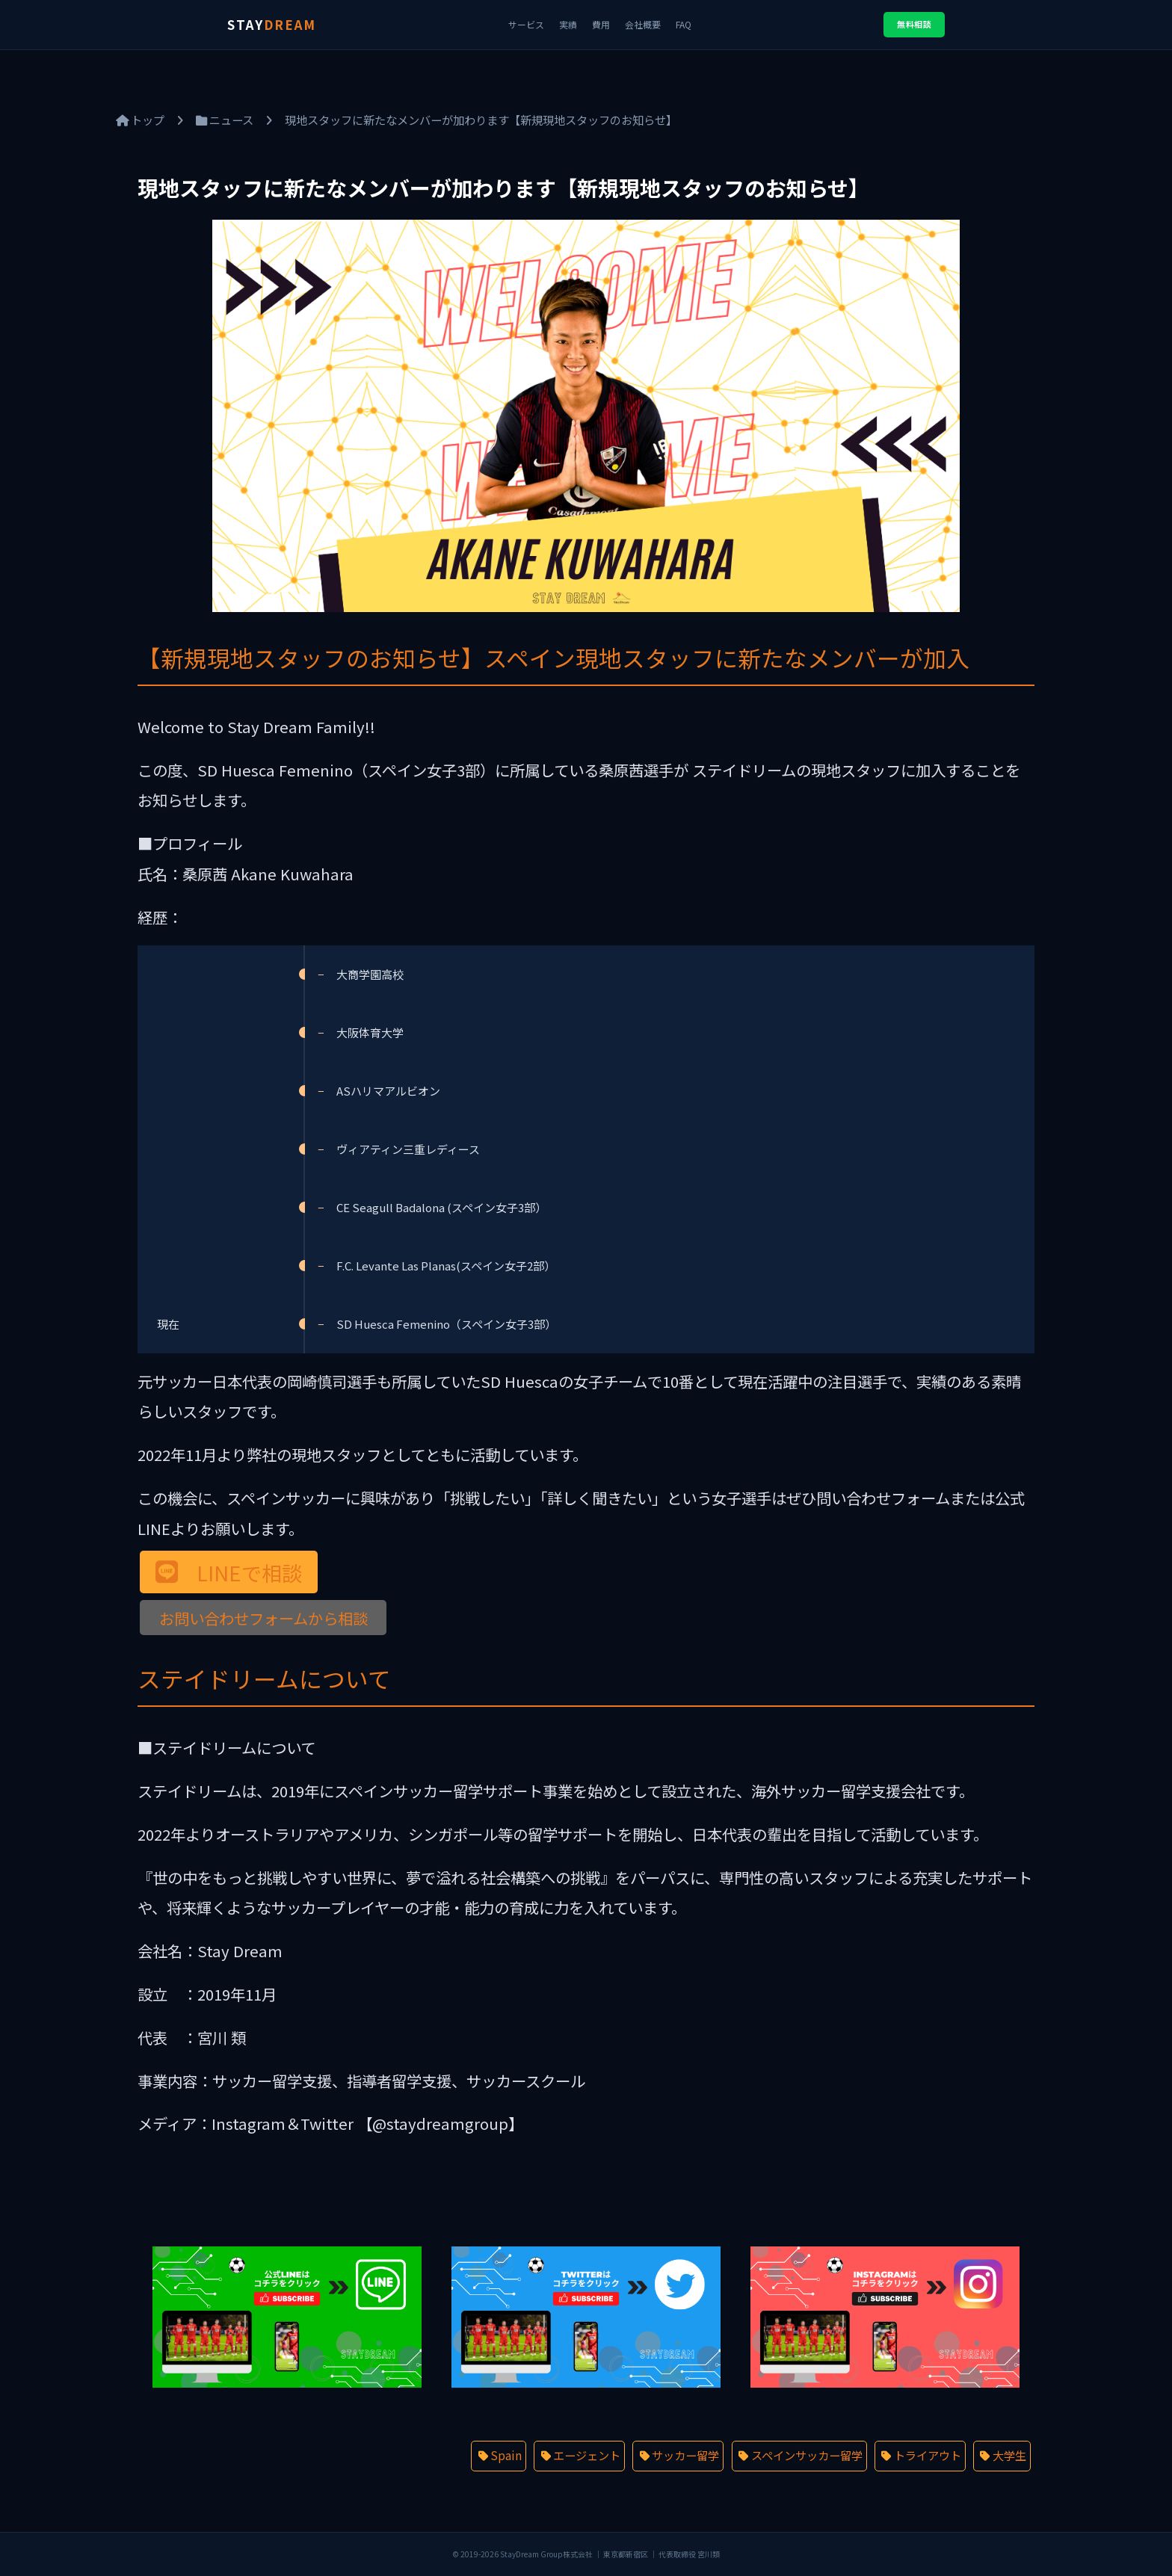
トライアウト (927, 2455)
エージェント (586, 2455)
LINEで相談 (249, 1572)
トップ (140, 119)
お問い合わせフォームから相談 (263, 1617)
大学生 (1009, 2455)
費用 (601, 24)
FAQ (683, 24)
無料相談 (914, 24)
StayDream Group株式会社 (546, 2554)
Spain (506, 2455)
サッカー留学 (685, 2455)
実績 (568, 24)
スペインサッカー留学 (807, 2455)
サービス (526, 24)
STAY (271, 24)
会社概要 (643, 24)
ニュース (224, 119)
